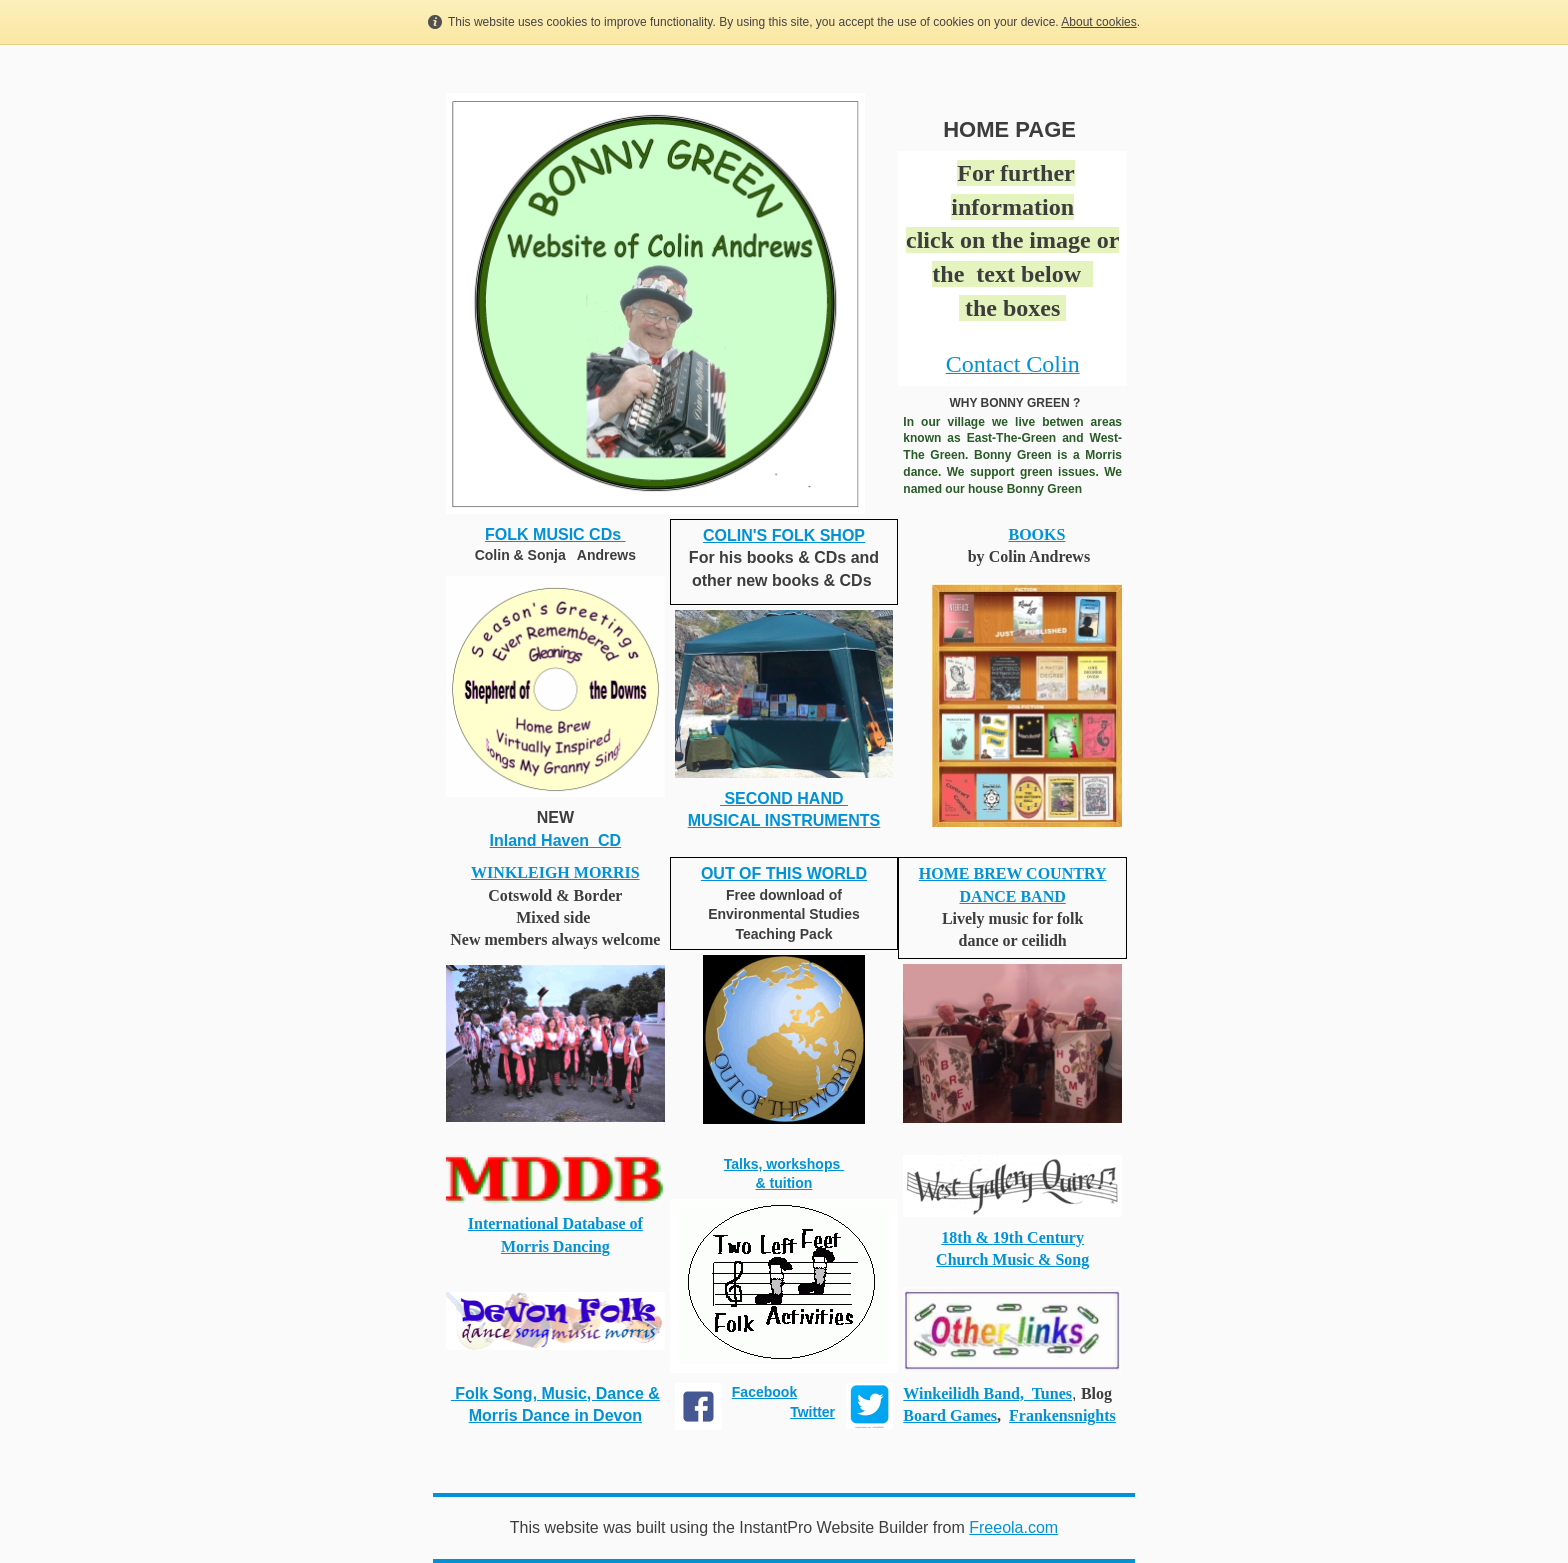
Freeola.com (1013, 1527)
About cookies (1098, 22)
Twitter (812, 1412)
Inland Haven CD (556, 840)
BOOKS (1036, 534)
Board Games (950, 1415)
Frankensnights (1062, 1415)
